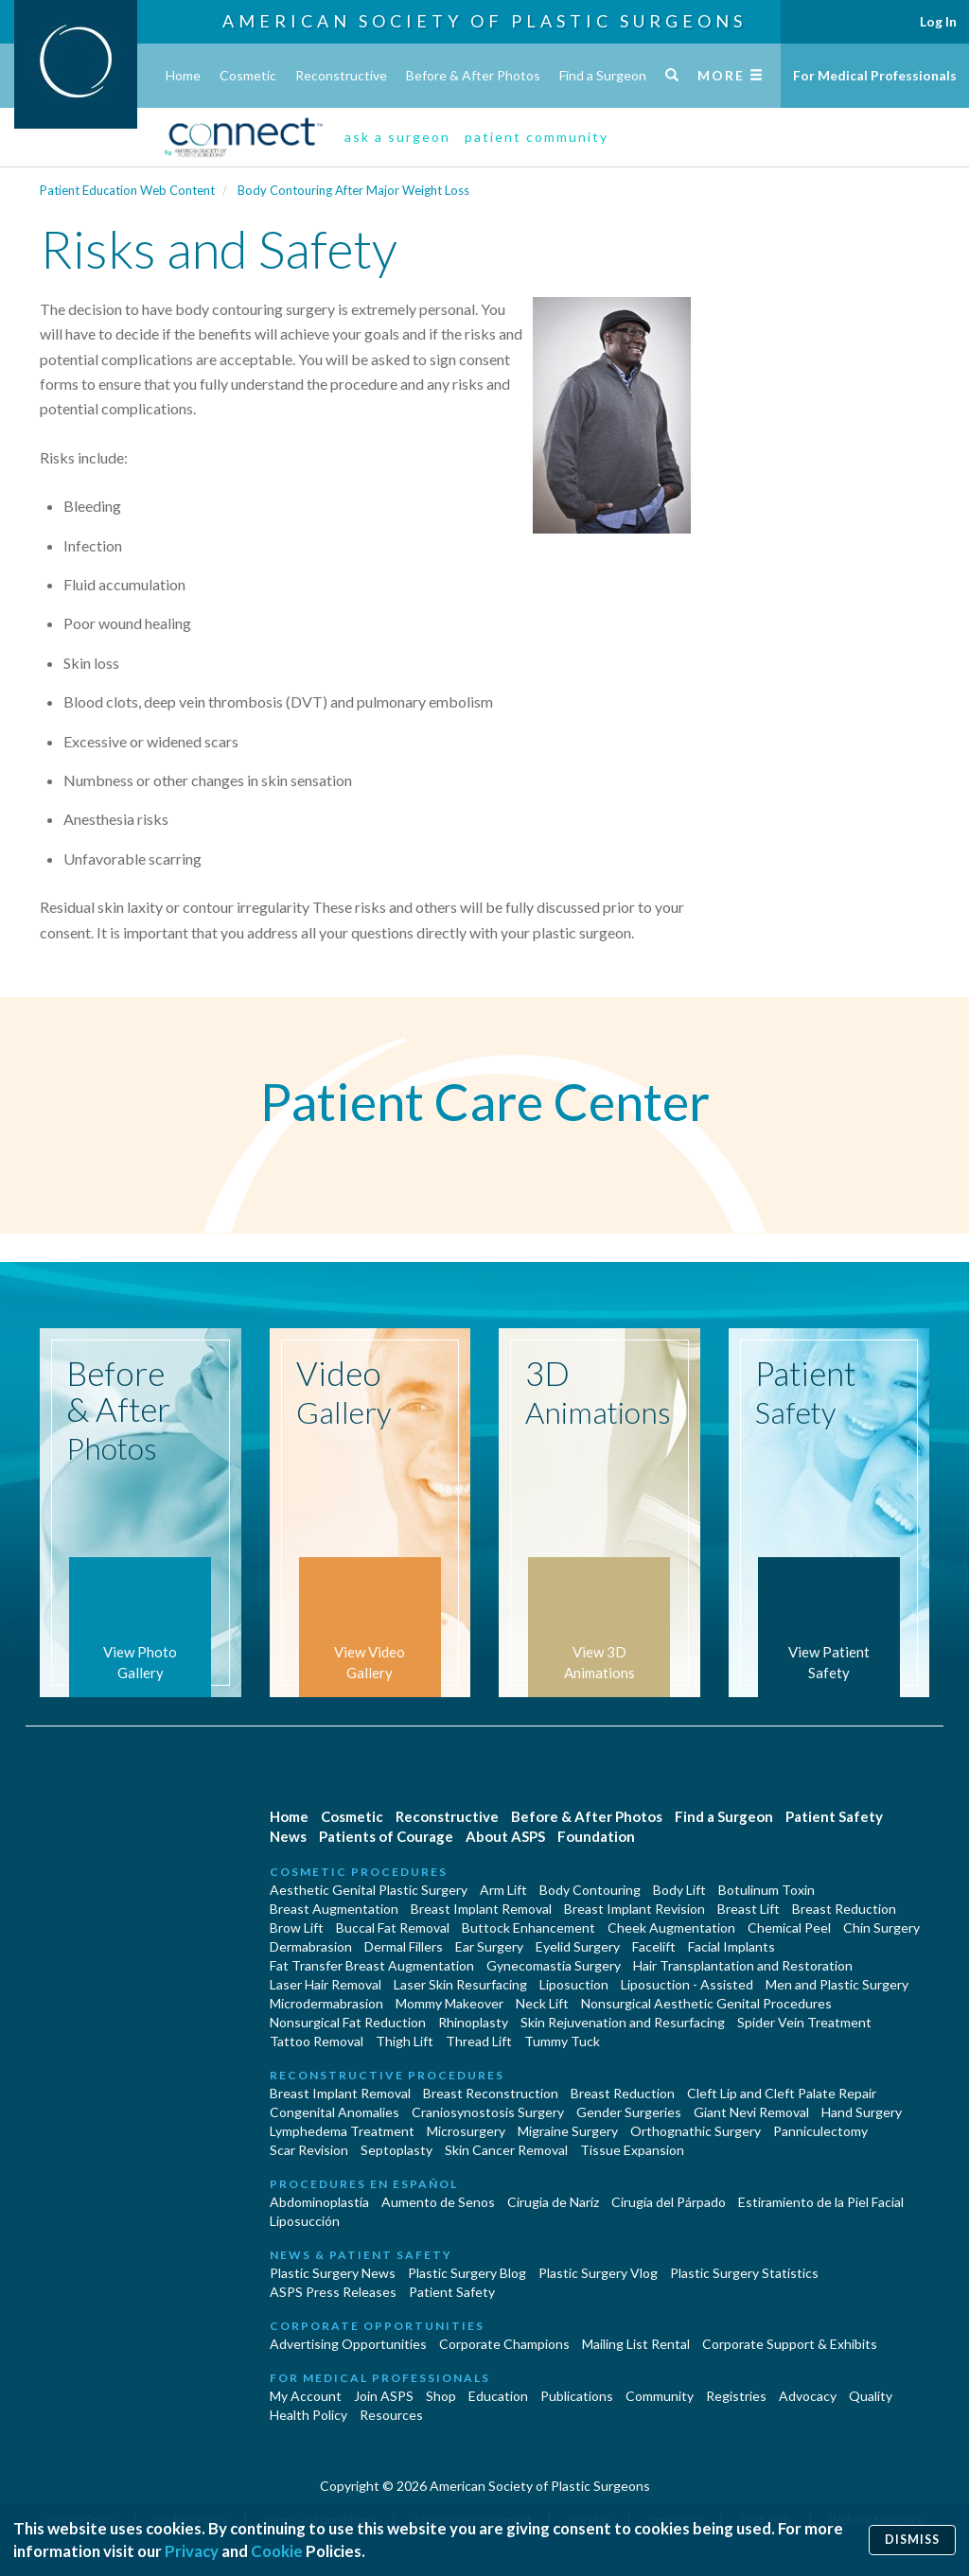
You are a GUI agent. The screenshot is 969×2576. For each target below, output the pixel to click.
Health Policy (308, 2415)
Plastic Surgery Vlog (598, 2273)
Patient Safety (834, 1816)
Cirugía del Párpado (668, 2202)
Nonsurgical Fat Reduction (348, 2022)
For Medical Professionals (875, 75)
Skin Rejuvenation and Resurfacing (622, 2022)
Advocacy (808, 2396)
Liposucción (305, 2221)
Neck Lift (542, 2003)
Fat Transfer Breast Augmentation (372, 1965)
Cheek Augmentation (671, 1927)
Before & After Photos (473, 75)
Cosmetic (248, 75)
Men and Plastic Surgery (837, 1984)
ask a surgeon (397, 137)
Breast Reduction (844, 1909)
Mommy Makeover (449, 2003)
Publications (576, 2396)
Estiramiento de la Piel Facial (821, 2202)
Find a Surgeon (602, 75)
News (288, 1836)
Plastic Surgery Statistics (744, 2273)
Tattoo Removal (316, 2041)
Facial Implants (731, 1946)
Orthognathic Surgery (695, 2131)
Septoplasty (396, 2150)
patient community (536, 137)
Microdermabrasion (326, 2003)
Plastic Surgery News (333, 2273)
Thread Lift (479, 2041)
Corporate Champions (504, 2344)
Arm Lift (503, 1890)
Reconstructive (341, 75)
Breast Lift (748, 1909)
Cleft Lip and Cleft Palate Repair (781, 2093)
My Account (306, 2396)
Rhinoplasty (473, 2022)
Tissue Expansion (632, 2150)
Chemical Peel (789, 1927)
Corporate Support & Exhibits (789, 2344)
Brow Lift (297, 1927)
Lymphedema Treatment (342, 2131)
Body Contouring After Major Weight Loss (353, 190)
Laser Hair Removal (325, 1984)
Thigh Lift (404, 2041)
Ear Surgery (489, 1946)
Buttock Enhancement (528, 1927)
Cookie (277, 2551)
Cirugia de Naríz (553, 2202)
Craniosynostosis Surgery (488, 2112)
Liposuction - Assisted (687, 1984)
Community (659, 2396)
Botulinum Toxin (766, 1890)
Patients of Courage (386, 1836)
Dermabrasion (311, 1946)
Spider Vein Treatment (804, 2022)
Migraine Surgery (568, 2131)
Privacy (192, 2551)
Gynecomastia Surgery (553, 1965)
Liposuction (573, 1984)
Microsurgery (466, 2131)
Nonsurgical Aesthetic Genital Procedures (706, 2003)
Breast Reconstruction (490, 2093)
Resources (391, 2415)
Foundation (596, 1836)
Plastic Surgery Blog (467, 2273)
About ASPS (505, 1836)
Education (498, 2396)
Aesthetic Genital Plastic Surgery (368, 1890)
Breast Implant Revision (634, 1909)
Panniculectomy (820, 2131)
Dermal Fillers (403, 1946)
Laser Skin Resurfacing (460, 1984)
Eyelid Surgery (578, 1946)
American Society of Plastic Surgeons (484, 20)
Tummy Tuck (562, 2041)
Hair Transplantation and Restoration (743, 1965)
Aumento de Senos (438, 2202)
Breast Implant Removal (481, 1909)
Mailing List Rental (636, 2344)
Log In (938, 21)
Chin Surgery (881, 1927)
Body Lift (679, 1890)
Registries (736, 2396)
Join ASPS (384, 2396)
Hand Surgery (861, 2112)
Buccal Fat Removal (392, 1927)
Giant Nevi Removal (751, 2112)
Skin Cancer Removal (506, 2150)
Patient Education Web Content (127, 190)
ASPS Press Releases (333, 2292)
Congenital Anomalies (334, 2112)
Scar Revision (309, 2150)
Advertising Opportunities (348, 2344)
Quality (870, 2396)
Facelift (654, 1946)
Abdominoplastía (319, 2202)
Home (183, 75)
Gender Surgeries (628, 2112)
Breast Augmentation (334, 1909)
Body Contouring (590, 1890)
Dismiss (912, 2539)
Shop (441, 2396)
